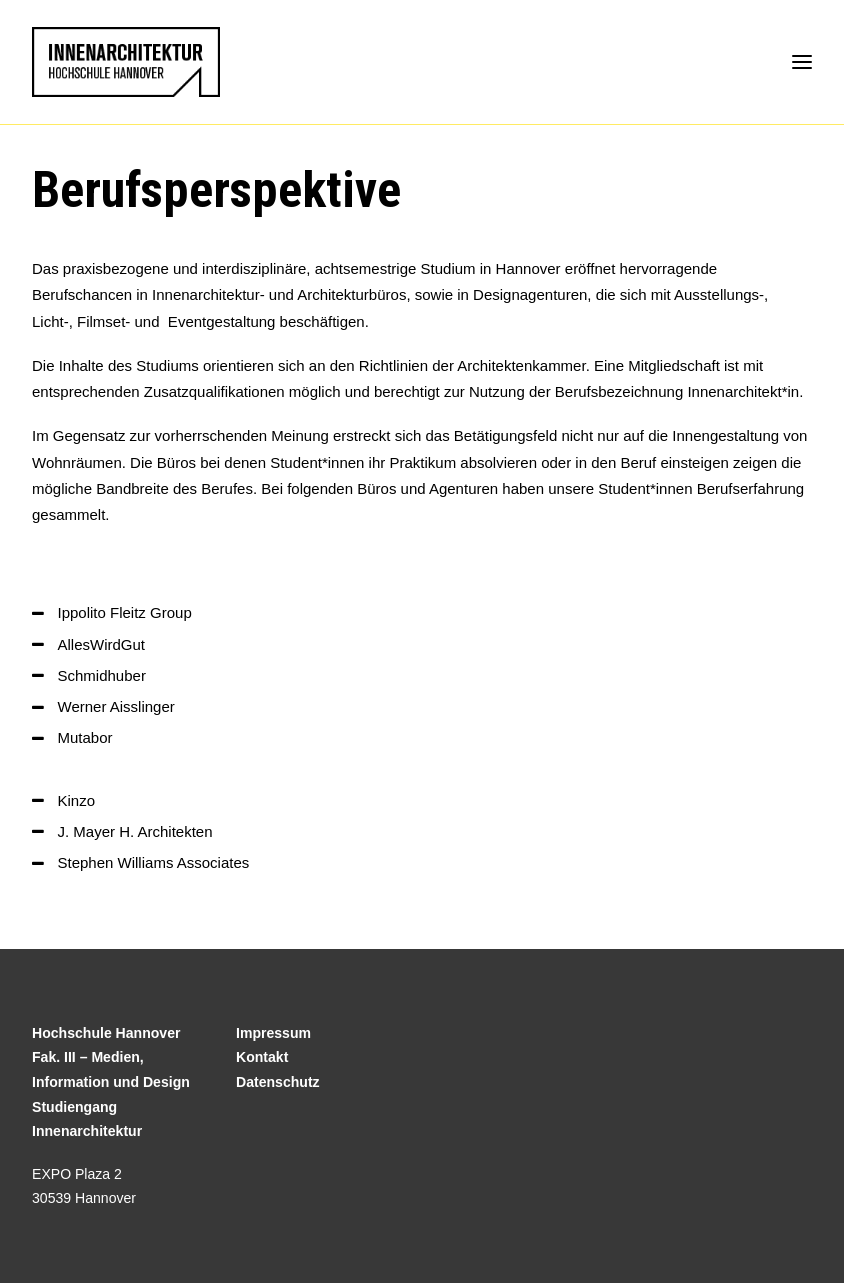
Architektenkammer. (523, 365)
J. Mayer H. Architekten (135, 831)
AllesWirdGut (102, 644)
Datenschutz (278, 1082)
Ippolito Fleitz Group (125, 612)
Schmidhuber (102, 675)
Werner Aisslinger (116, 706)
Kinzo (77, 800)
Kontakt (262, 1057)
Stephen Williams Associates (154, 862)
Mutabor (85, 737)
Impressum (273, 1033)
